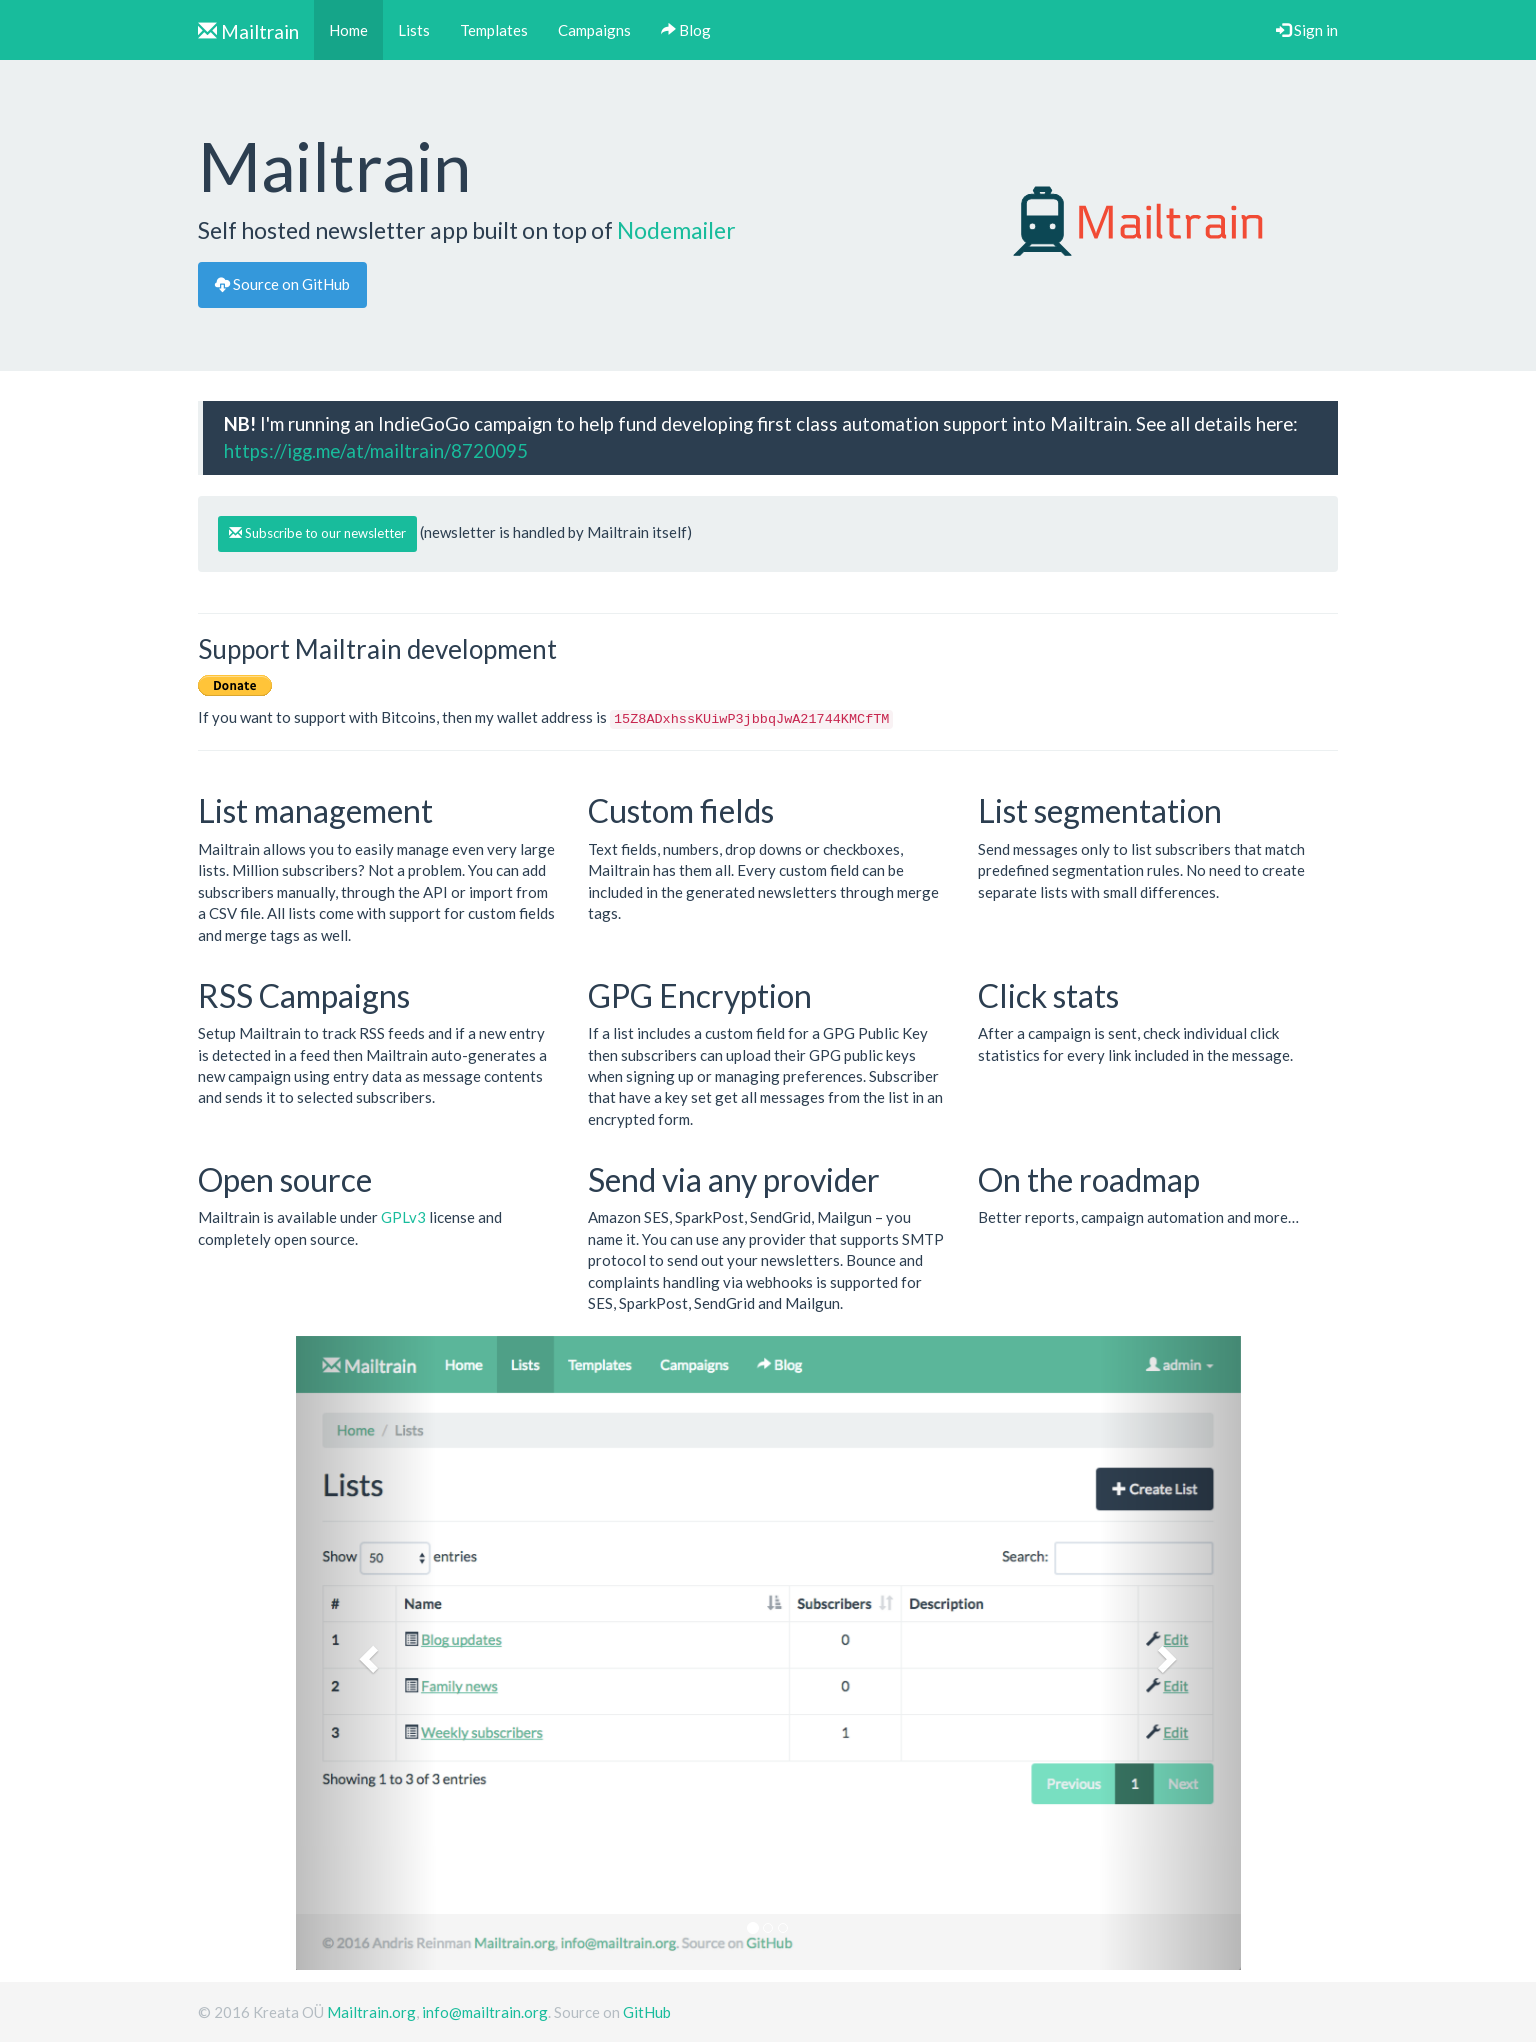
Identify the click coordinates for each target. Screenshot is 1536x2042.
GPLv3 (403, 1217)
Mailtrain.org (371, 2012)
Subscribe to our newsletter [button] (317, 533)
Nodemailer (676, 230)
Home (356, 29)
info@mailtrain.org (485, 2012)
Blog (686, 30)
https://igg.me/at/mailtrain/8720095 (376, 450)
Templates (494, 30)
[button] (367, 1653)
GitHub (647, 2012)
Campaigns (594, 30)
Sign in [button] (1307, 30)
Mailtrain (248, 31)
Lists (414, 30)
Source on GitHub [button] (282, 284)
